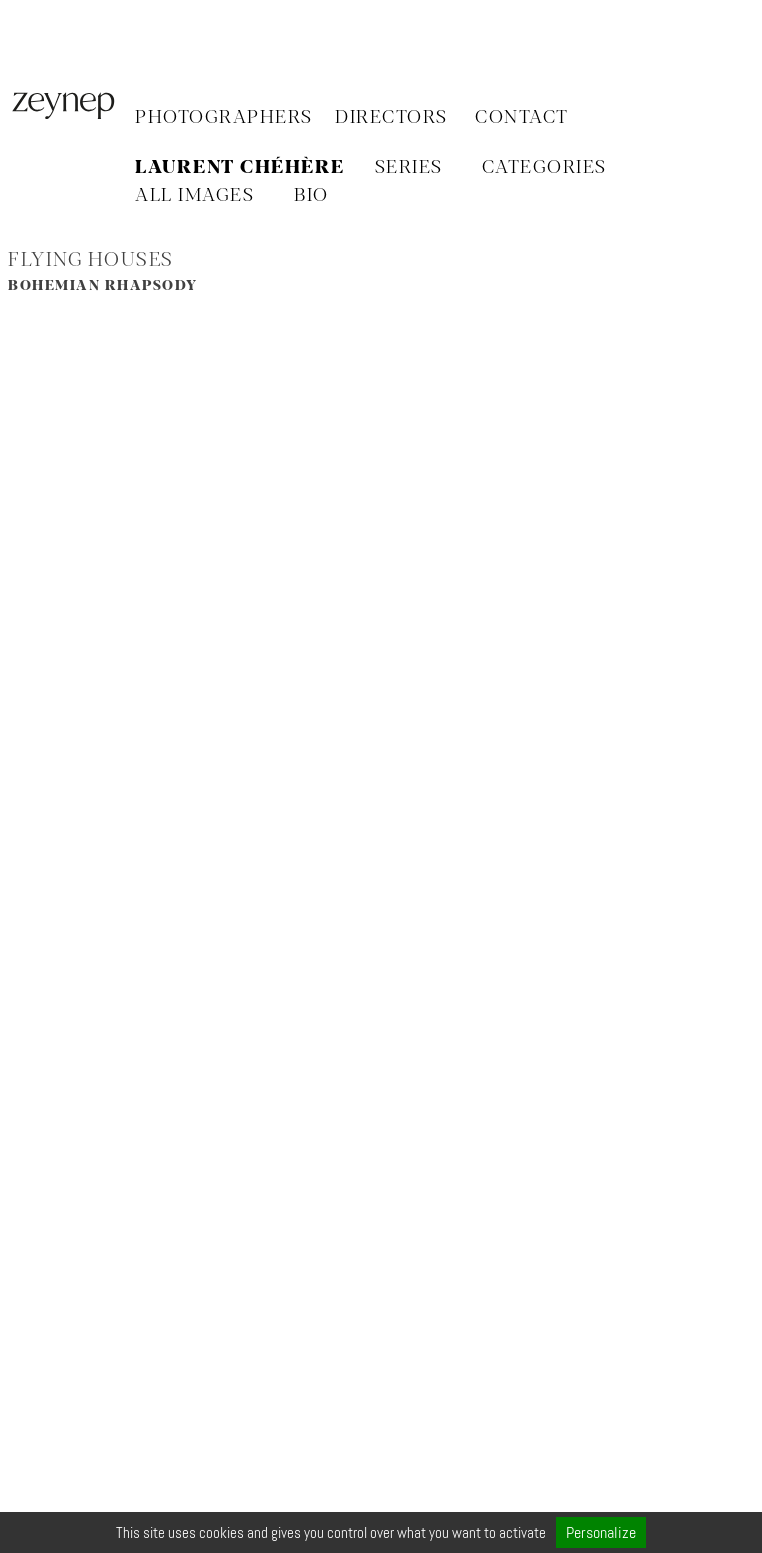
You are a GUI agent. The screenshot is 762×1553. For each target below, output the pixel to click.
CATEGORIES (544, 168)
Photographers (224, 118)
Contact (522, 118)
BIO (311, 196)
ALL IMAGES (194, 196)
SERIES (409, 168)
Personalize (601, 1532)
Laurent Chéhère (240, 168)
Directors (391, 118)
